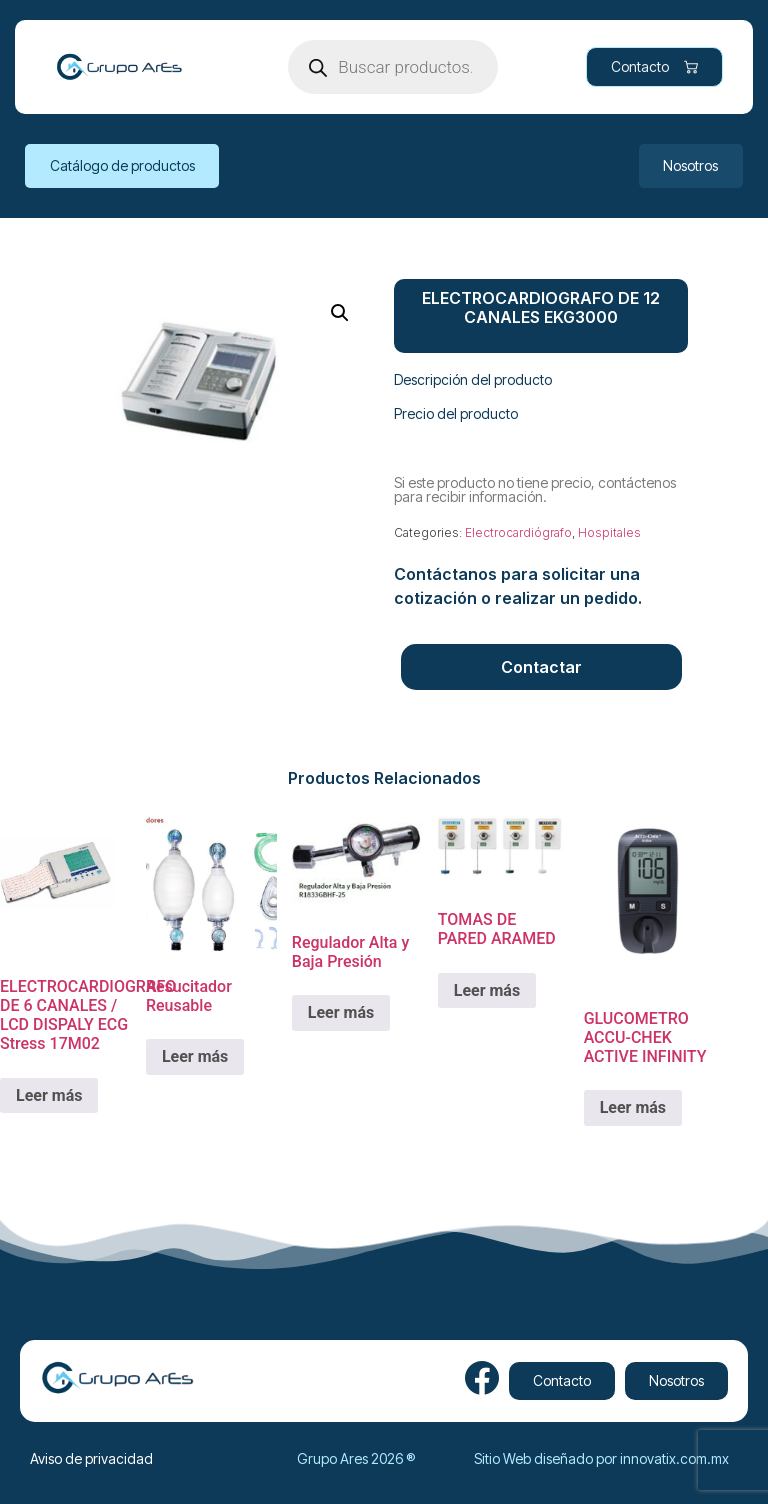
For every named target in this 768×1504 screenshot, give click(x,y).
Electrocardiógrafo (518, 532)
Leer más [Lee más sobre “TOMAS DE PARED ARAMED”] (487, 990)
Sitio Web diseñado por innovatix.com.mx (601, 1458)
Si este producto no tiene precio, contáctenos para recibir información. (535, 489)
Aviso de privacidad (91, 1458)
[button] (340, 313)
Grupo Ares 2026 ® (356, 1458)
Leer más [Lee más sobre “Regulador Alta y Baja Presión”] (341, 1012)
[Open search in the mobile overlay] (393, 67)
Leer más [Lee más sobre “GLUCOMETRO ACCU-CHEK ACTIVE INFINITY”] (633, 1107)
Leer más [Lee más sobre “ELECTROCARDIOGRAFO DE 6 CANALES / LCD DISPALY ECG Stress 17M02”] (49, 1095)
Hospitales (609, 532)
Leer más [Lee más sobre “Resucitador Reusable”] (195, 1056)
